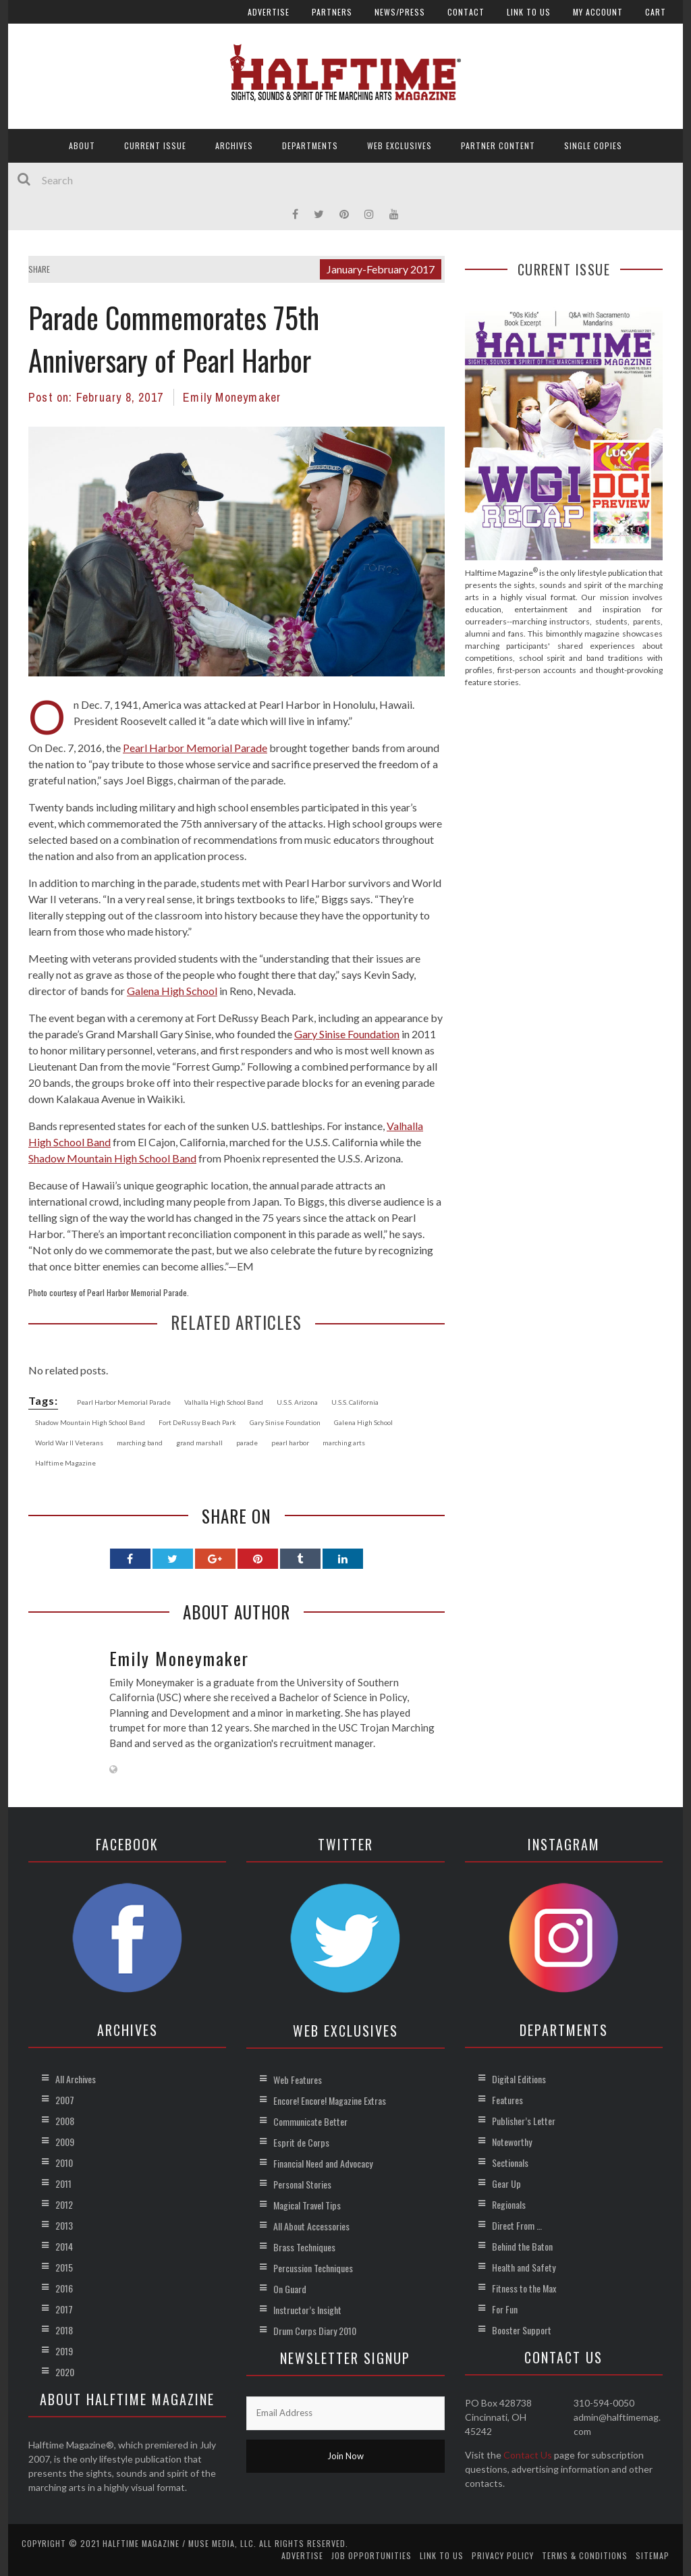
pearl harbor (290, 1443)
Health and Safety (523, 2267)
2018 (64, 2330)
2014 (64, 2246)
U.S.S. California (355, 1402)
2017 (64, 2309)
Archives (234, 145)
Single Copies (593, 145)
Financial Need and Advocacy (322, 2163)
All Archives (75, 2079)
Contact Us (527, 2455)
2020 (64, 2372)
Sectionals (510, 2162)
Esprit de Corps (301, 2142)
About (82, 145)
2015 (64, 2267)
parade (247, 1443)
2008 (64, 2121)
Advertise (268, 12)
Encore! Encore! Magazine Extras (329, 2100)
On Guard (289, 2289)
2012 (64, 2204)
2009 (64, 2142)
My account (598, 12)
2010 (64, 2162)
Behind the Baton (522, 2246)
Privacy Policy (503, 2555)
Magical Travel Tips (307, 2205)
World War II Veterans (69, 1443)
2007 (64, 2100)
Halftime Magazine (65, 1463)
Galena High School (172, 990)
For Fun (505, 2309)
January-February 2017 (381, 269)
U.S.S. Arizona (297, 1402)
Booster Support (521, 2330)
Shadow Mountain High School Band (112, 1158)
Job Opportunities (371, 2555)
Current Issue (155, 145)
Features (507, 2100)
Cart (655, 12)
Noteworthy (512, 2142)
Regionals (509, 2204)
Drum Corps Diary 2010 (314, 2331)
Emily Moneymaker (232, 397)
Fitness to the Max (524, 2288)
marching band (140, 1443)
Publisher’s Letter (523, 2121)
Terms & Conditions (585, 2555)
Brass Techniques (304, 2247)
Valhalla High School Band (223, 1402)
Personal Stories (302, 2184)
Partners (332, 12)
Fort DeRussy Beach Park (197, 1422)
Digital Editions (519, 2079)
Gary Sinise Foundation (346, 1033)
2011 (63, 2183)
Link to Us (529, 12)
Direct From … (517, 2225)
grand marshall (199, 1443)
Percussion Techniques (313, 2268)
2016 (64, 2288)
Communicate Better (310, 2121)
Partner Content (498, 145)
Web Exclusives (399, 145)
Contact (466, 12)
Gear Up (506, 2183)
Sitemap (652, 2555)
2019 (64, 2351)
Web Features (297, 2079)
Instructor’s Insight (307, 2310)
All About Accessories (311, 2226)
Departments (310, 145)
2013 (64, 2225)
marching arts (344, 1443)
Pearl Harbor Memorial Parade (195, 747)
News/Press (400, 12)
